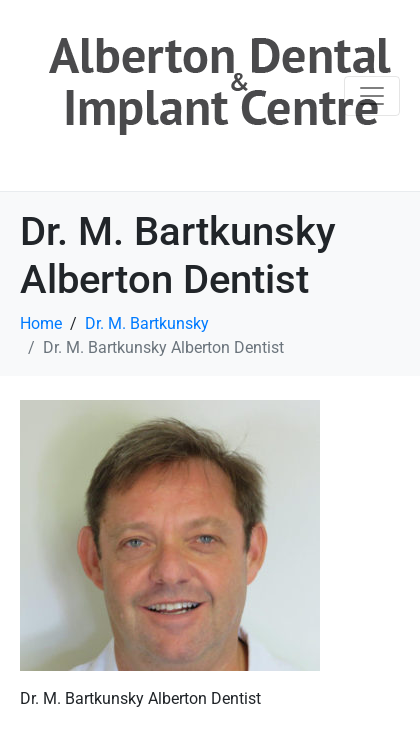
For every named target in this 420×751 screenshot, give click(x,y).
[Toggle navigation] (372, 96)
